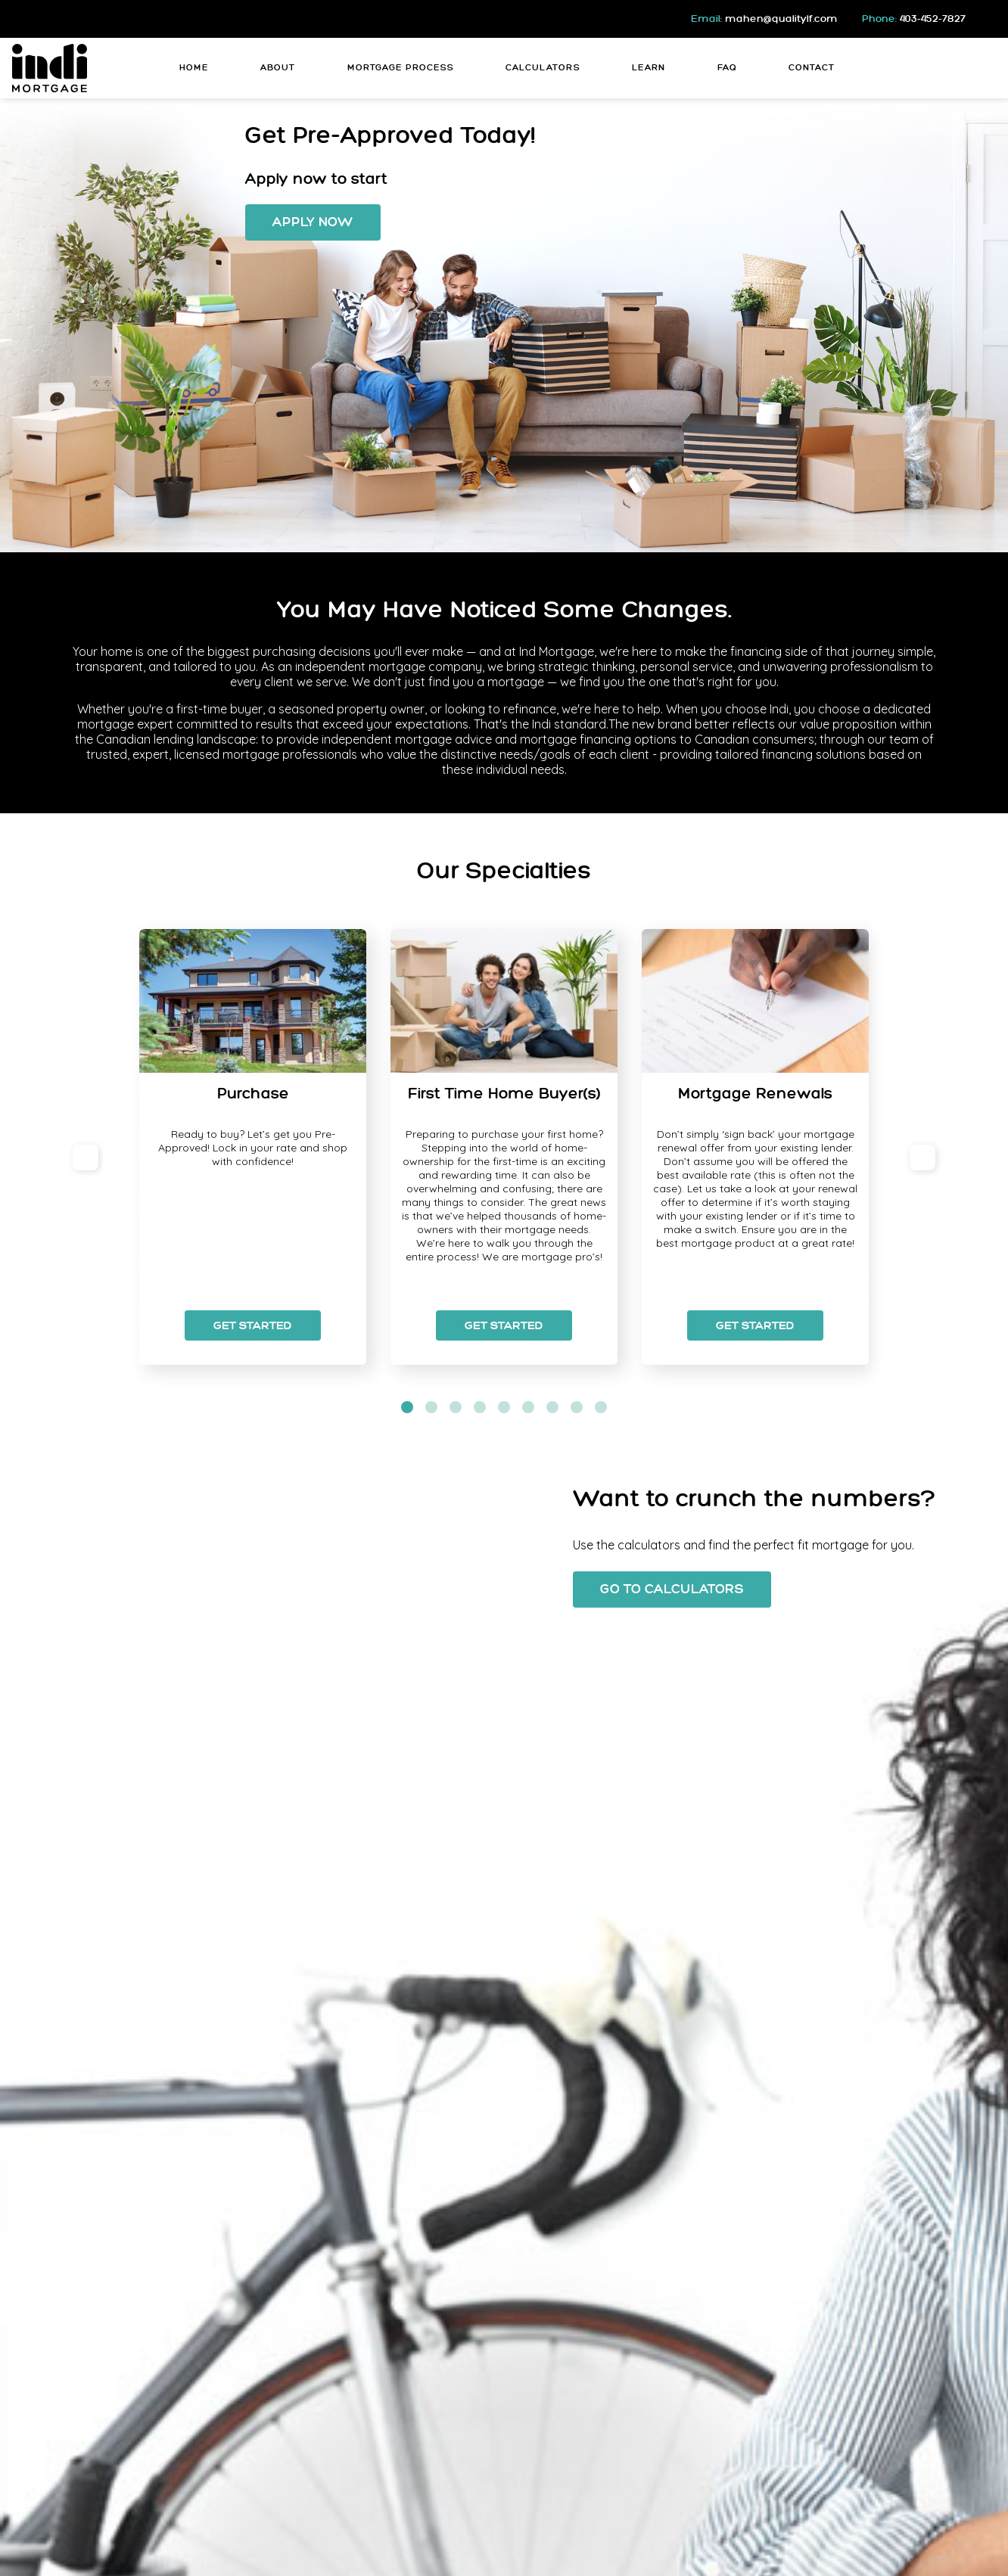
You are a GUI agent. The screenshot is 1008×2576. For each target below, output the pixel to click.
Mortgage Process (400, 68)
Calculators (543, 68)
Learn (648, 68)
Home (194, 68)
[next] (922, 1157)
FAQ (727, 68)
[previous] (85, 1157)
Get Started (252, 1325)
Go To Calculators (672, 1589)
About (277, 68)
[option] (252, 1147)
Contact (812, 68)
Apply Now (312, 222)
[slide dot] (407, 1407)
